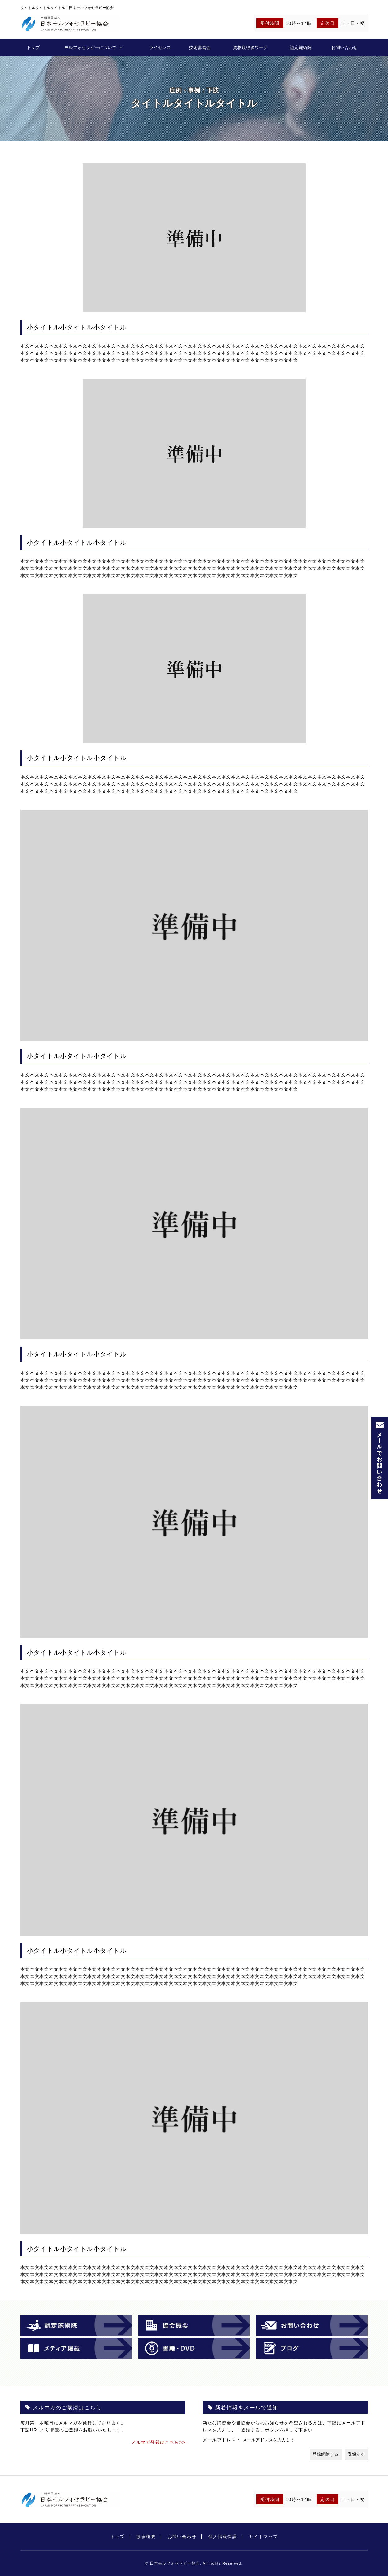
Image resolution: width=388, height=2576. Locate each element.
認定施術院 (301, 47)
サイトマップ (263, 2536)
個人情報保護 (222, 2536)
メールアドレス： (223, 2439)
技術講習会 (200, 47)
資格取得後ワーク (250, 47)
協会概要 (146, 2536)
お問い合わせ (344, 47)
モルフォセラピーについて (90, 47)
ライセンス (160, 47)
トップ (33, 47)
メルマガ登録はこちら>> (158, 2442)
